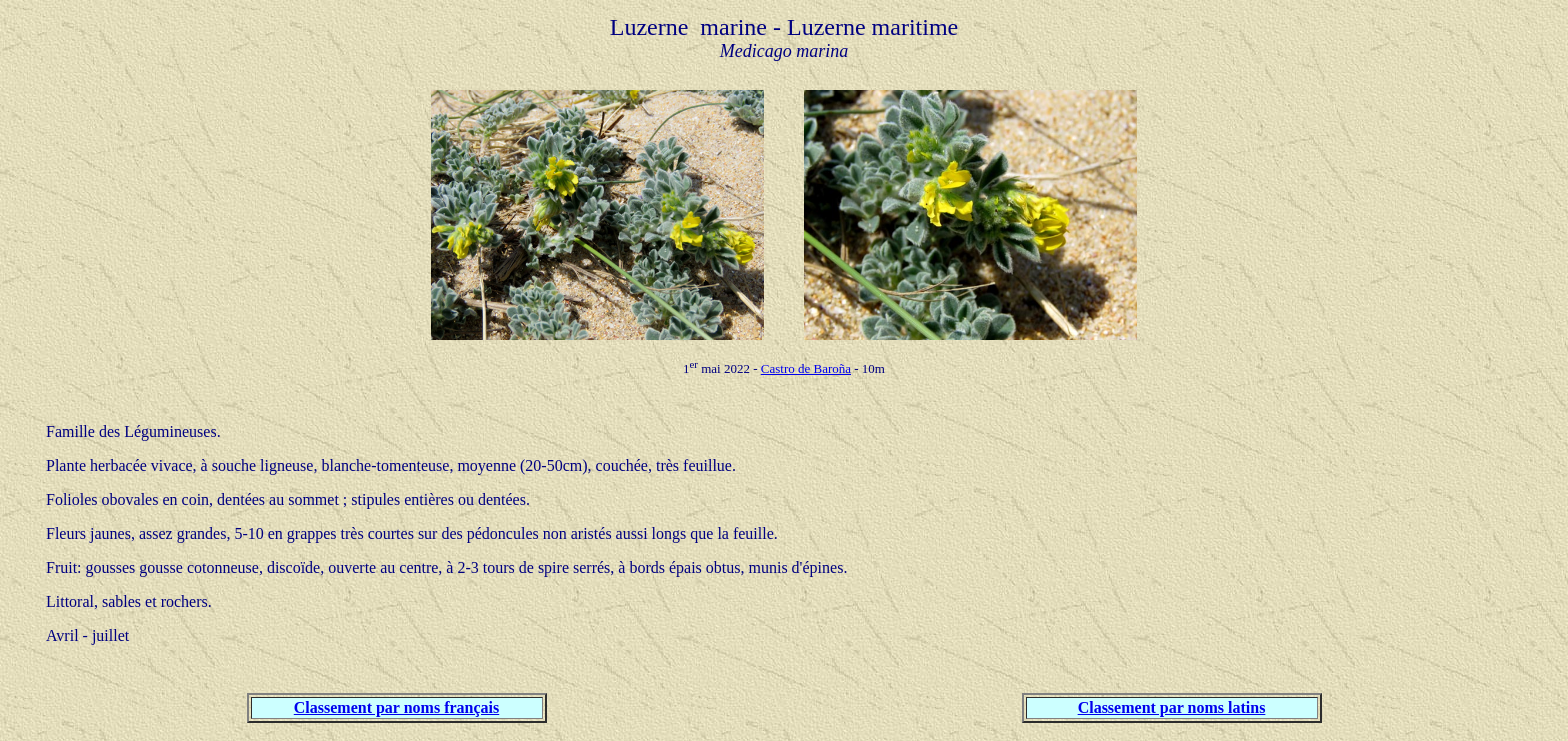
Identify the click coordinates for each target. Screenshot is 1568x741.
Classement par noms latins (1172, 707)
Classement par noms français (396, 707)
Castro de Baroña (806, 368)
